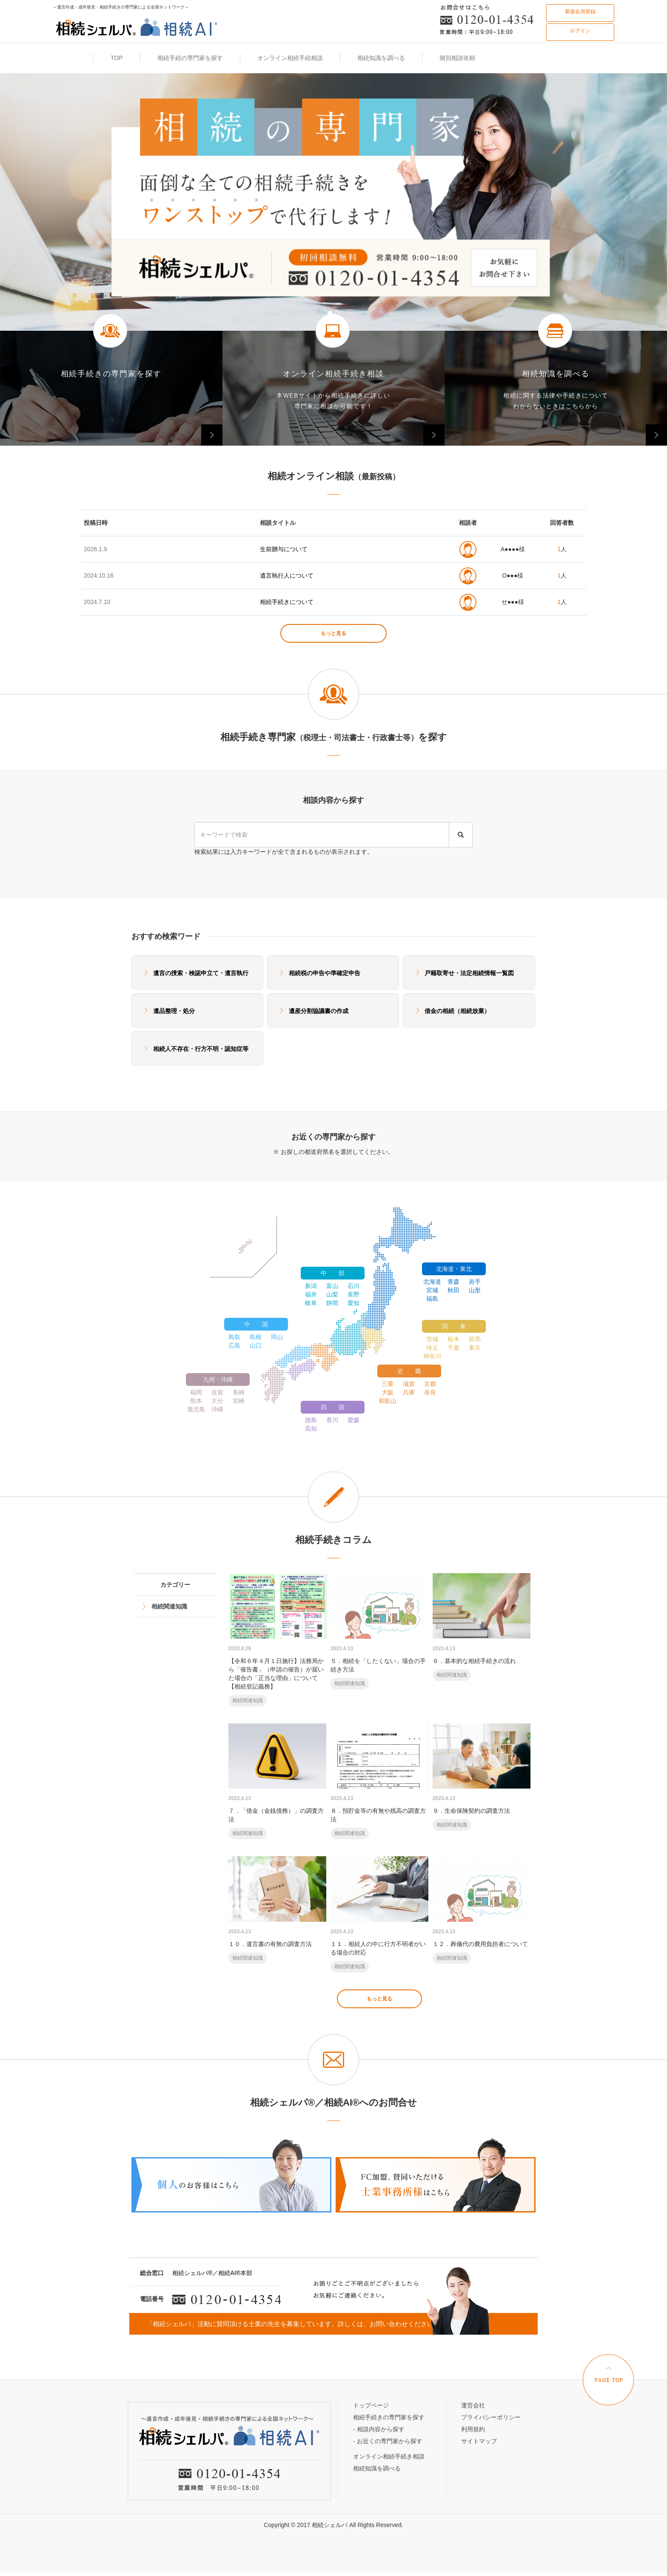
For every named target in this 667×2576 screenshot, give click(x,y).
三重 (387, 1383)
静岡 (332, 1302)
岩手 (475, 1281)
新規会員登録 (580, 11)
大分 (217, 1400)
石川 (353, 1285)
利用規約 (473, 2429)
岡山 (277, 1337)
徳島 (311, 1420)
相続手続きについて (287, 601)
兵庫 (409, 1392)
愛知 (353, 1302)
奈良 (430, 1392)
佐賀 (217, 1392)
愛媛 (353, 1420)
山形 (475, 1290)
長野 (353, 1294)
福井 (311, 1294)
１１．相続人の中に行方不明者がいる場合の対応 (379, 1914)
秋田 (453, 1290)
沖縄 (217, 1409)
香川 (332, 1420)
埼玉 (432, 1347)
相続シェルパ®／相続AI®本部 (212, 2273)
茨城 (432, 1339)
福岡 (196, 1392)
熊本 (196, 1400)
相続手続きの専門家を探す (389, 2417)
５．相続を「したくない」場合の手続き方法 (379, 1631)
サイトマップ (479, 2441)
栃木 (453, 1339)
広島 (234, 1345)
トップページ (371, 2405)
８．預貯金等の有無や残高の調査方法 (379, 1781)
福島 (432, 1298)
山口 (256, 1345)
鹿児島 (196, 1409)
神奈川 (432, 1356)
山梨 (332, 1294)
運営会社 (473, 2405)
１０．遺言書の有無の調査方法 (277, 1910)
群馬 (475, 1339)
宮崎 (239, 1400)
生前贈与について (284, 549)
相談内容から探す (379, 2429)
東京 (475, 1347)
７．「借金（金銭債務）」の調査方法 (277, 1781)
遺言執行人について (287, 575)
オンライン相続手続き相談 (389, 2456)
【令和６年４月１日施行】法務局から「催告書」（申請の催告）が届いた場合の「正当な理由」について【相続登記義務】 (277, 1639)
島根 (256, 1337)
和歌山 (387, 1400)
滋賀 (409, 1383)
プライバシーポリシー (491, 2417)
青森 (453, 1281)
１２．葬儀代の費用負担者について (481, 1910)
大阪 (387, 1392)
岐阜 (311, 1302)
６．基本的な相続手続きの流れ (481, 1627)
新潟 (311, 1285)
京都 (430, 1383)
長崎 (239, 1392)
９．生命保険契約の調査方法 (481, 1777)
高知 (311, 1428)
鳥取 (234, 1337)
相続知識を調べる (377, 2468)
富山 (332, 1285)
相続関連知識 (169, 1606)
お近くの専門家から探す (387, 2441)
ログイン (580, 31)
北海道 (432, 1281)
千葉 (453, 1347)
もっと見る (333, 633)
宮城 (432, 1290)
